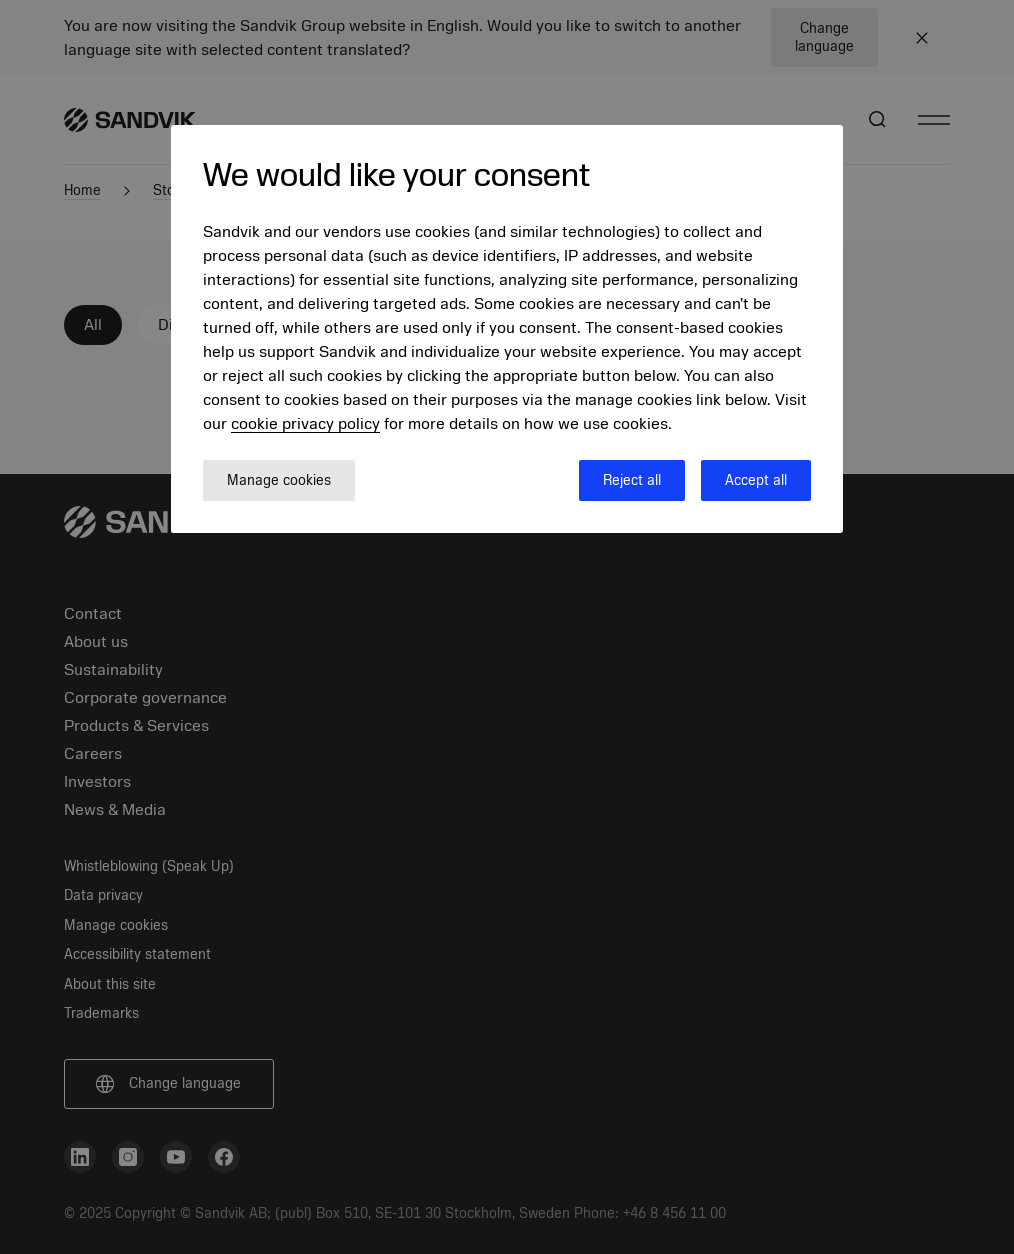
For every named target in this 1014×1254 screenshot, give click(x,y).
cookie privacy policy (305, 424)
